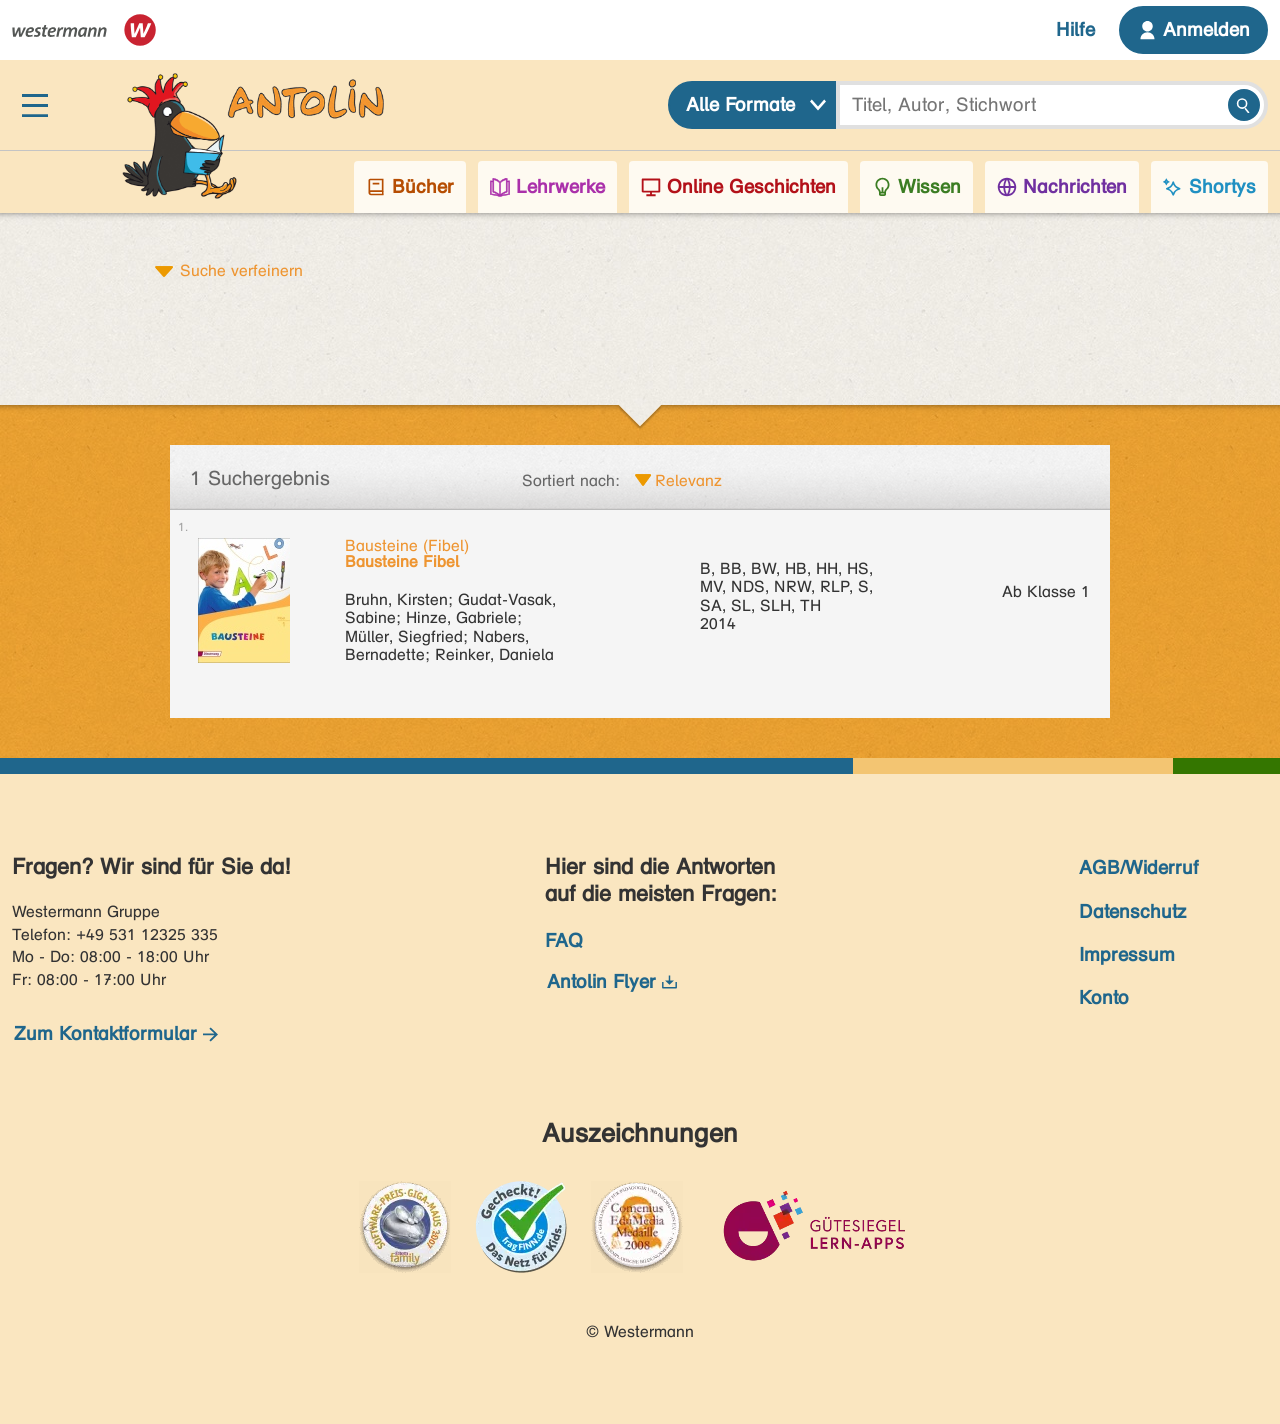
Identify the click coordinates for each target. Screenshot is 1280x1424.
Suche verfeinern (241, 270)
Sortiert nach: (571, 480)
